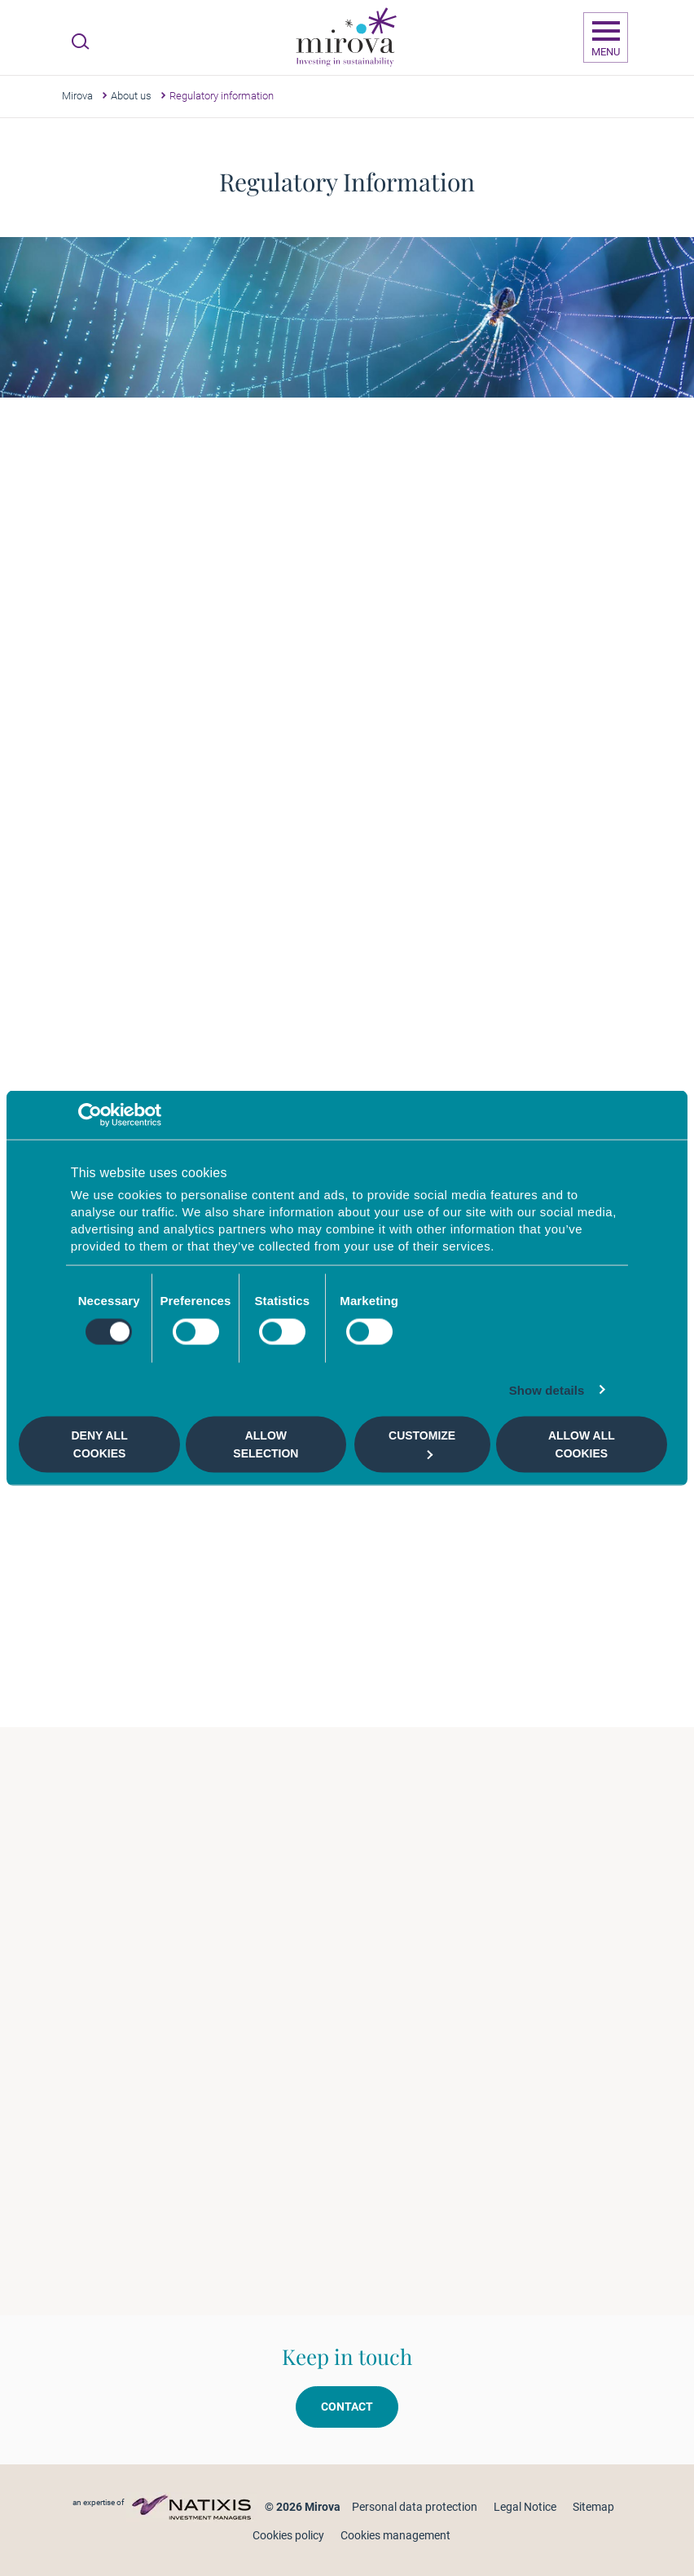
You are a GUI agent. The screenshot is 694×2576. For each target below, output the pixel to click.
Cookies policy (288, 2535)
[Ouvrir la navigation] (605, 37)
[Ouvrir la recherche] (80, 41)
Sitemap (593, 2506)
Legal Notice (525, 2506)
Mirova (77, 96)
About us (131, 96)
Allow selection (265, 1444)
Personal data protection (414, 2506)
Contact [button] (347, 2406)
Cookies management (395, 2535)
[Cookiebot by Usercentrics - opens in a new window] (90, 1115)
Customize (422, 1444)
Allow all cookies (581, 1444)
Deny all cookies (100, 1444)
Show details (547, 1389)
